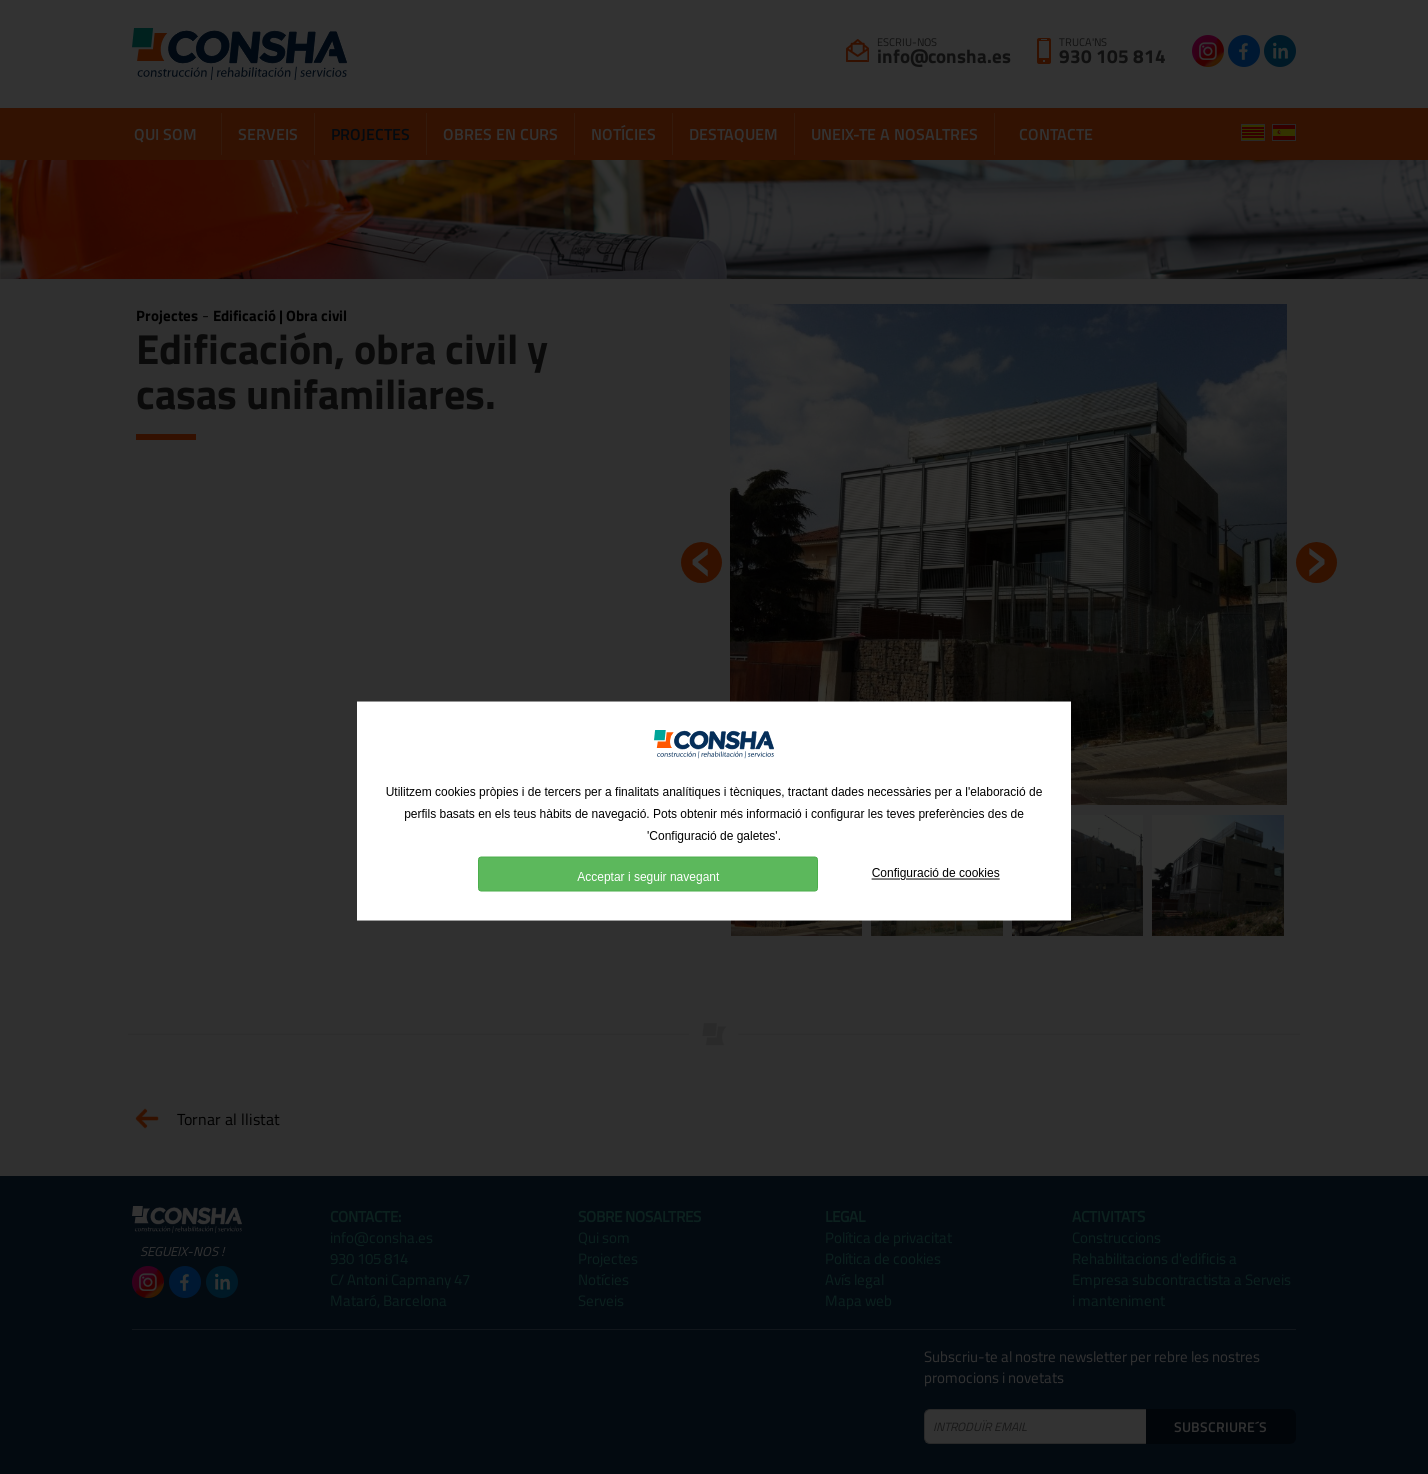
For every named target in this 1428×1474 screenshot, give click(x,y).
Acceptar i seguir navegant (648, 902)
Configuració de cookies (936, 899)
